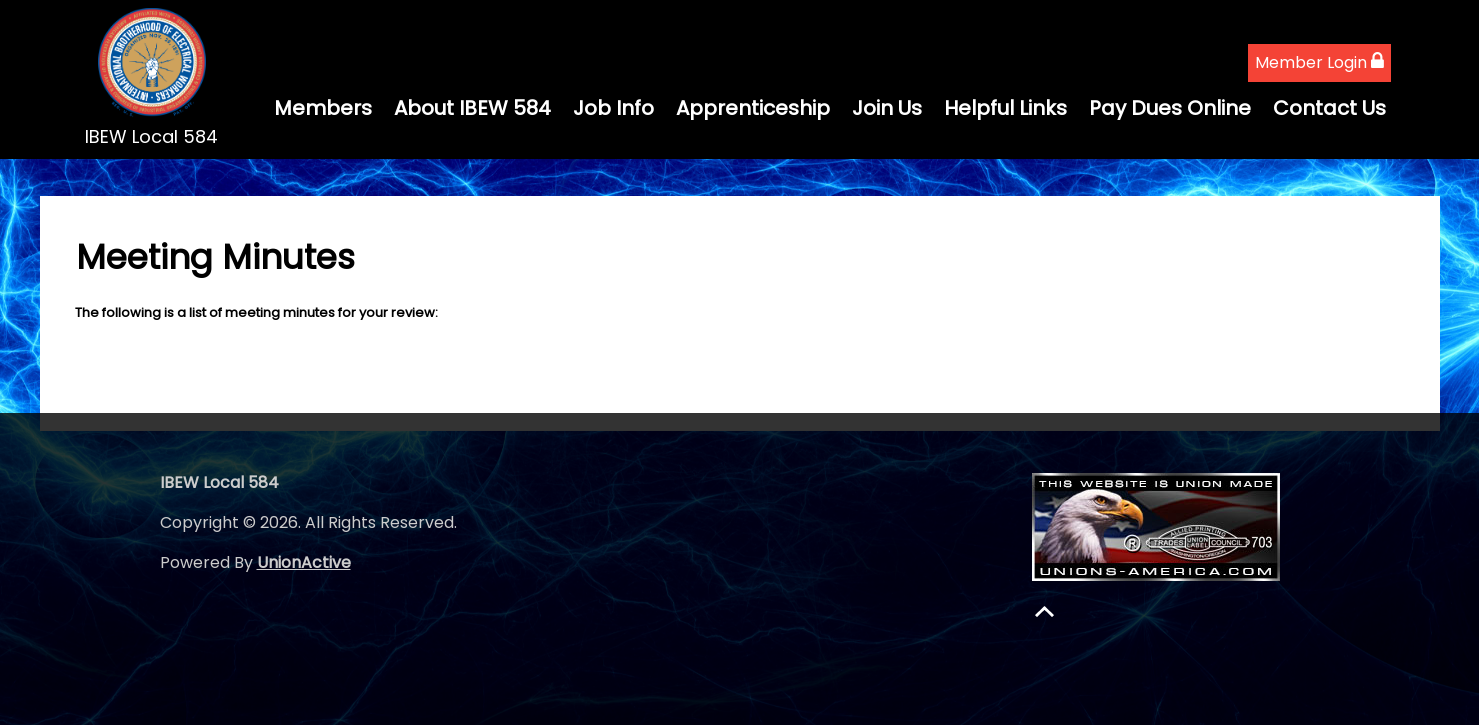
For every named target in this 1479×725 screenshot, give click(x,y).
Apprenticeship (753, 108)
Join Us (887, 108)
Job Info (613, 108)
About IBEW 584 (472, 108)
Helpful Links (1005, 108)
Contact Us (1329, 108)
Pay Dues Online (1170, 108)
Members (323, 108)
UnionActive (304, 562)
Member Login (1319, 62)
